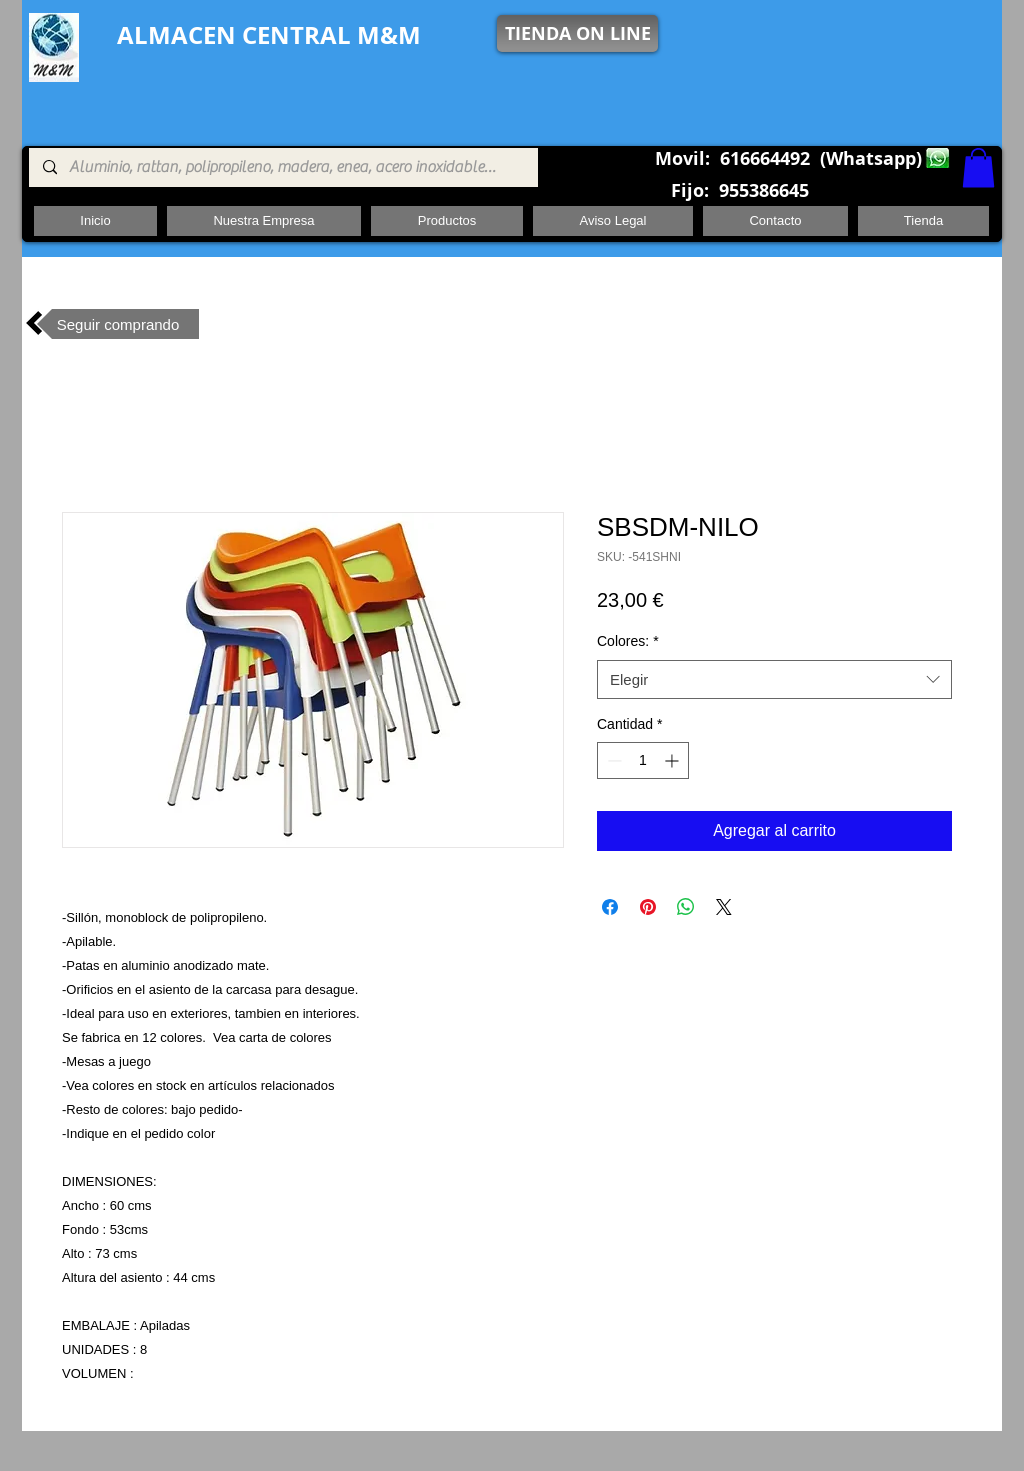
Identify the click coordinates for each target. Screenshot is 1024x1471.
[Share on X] (724, 907)
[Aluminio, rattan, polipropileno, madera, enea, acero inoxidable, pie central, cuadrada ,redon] (282, 167)
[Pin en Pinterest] (648, 907)
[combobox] (774, 679)
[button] (978, 167)
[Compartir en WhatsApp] (686, 907)
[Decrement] (612, 760)
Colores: (628, 641)
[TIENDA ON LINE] (577, 33)
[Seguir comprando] (118, 324)
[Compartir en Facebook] (610, 907)
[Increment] (673, 760)
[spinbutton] (643, 760)
